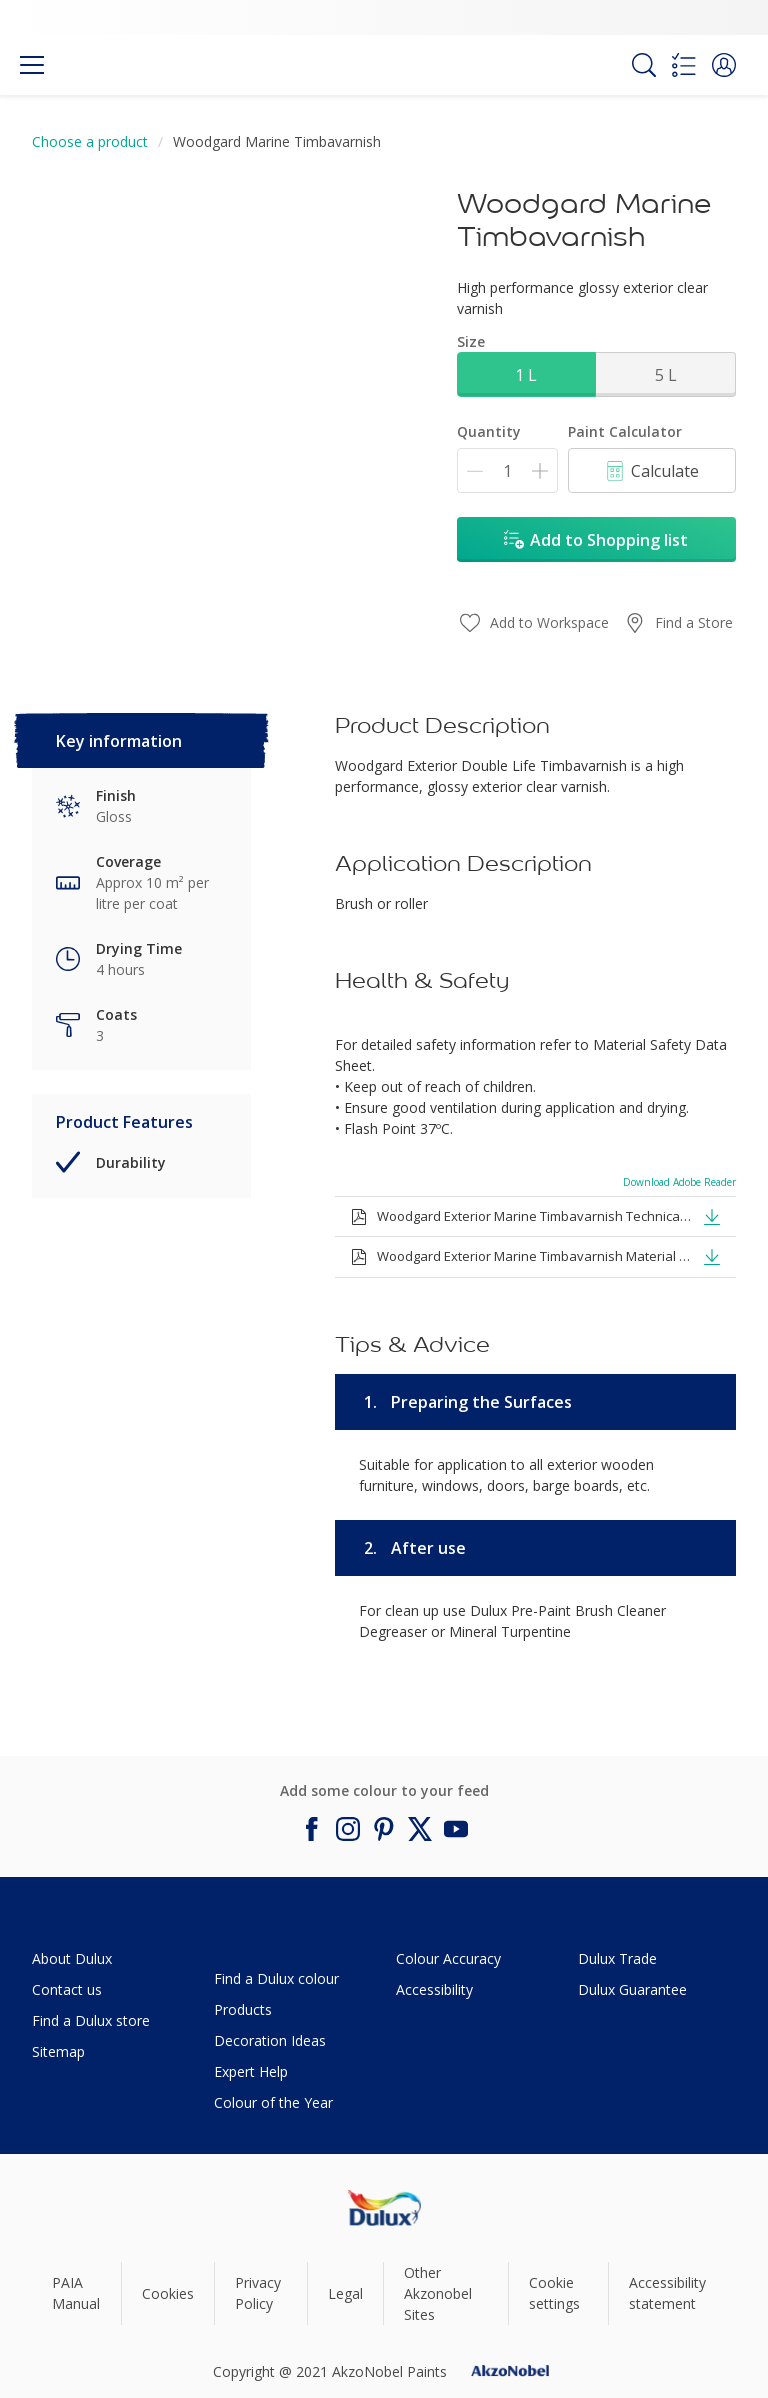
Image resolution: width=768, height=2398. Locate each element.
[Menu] (32, 65)
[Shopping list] (684, 65)
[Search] (644, 65)
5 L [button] (666, 375)
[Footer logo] (384, 2207)
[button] (724, 65)
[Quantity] (507, 470)
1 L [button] (526, 375)
